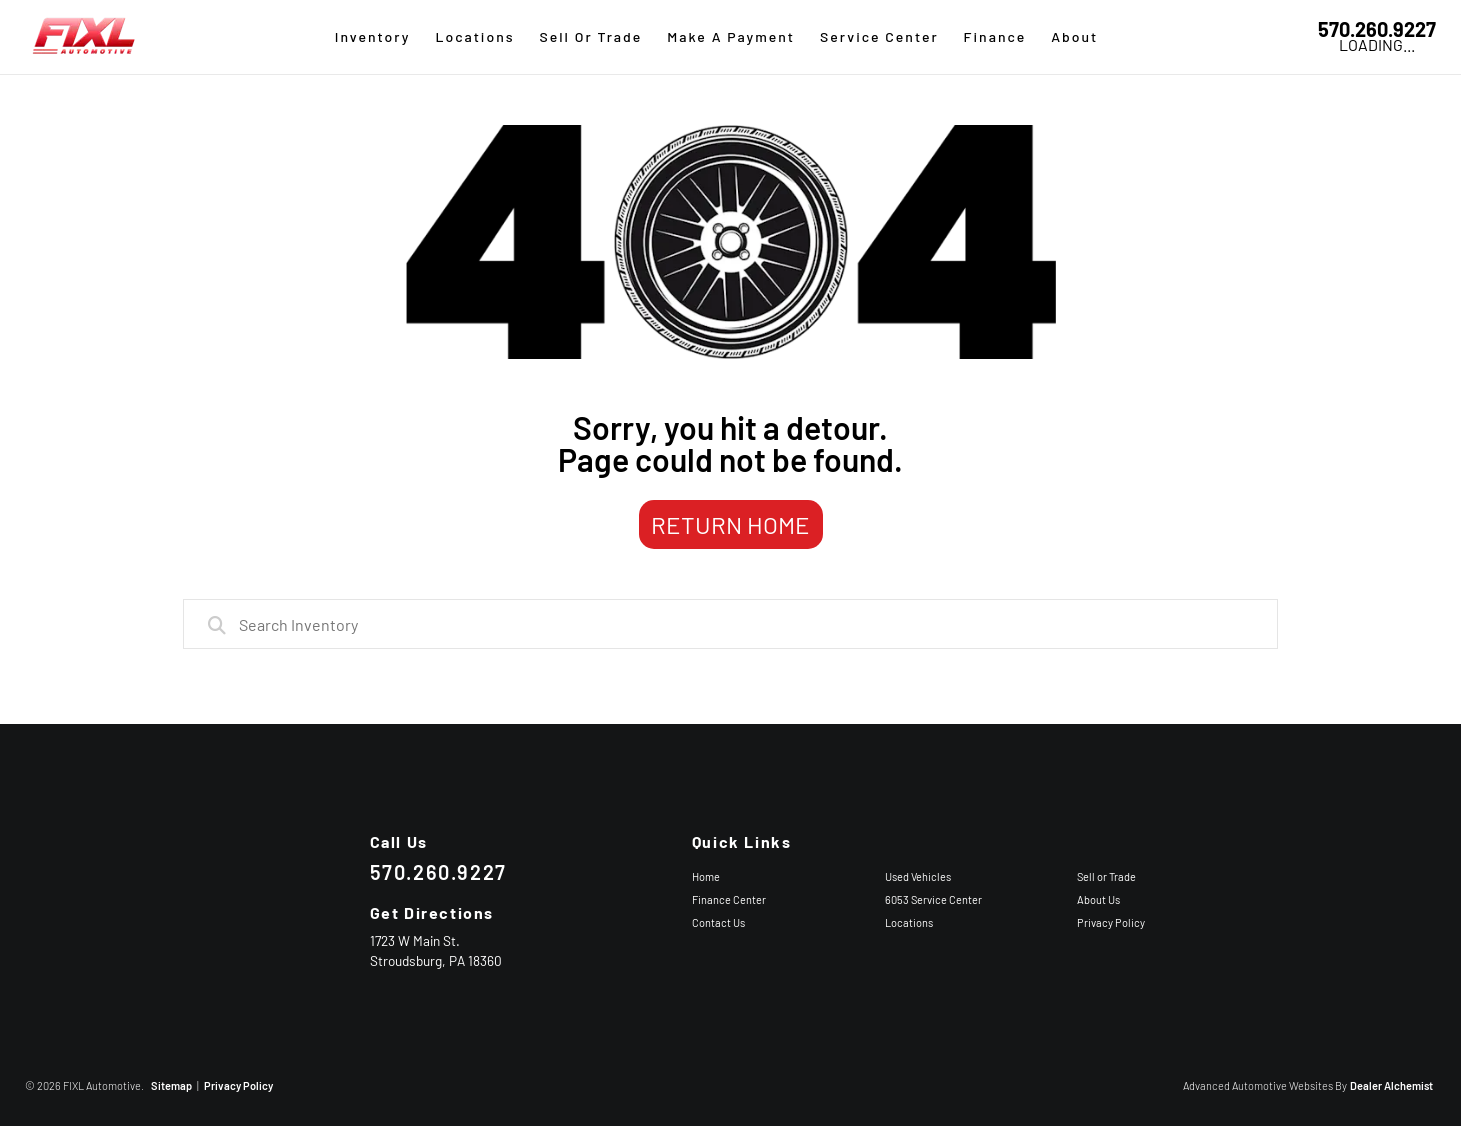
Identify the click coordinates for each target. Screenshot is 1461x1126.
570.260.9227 (1377, 29)
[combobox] (731, 624)
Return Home (730, 524)
